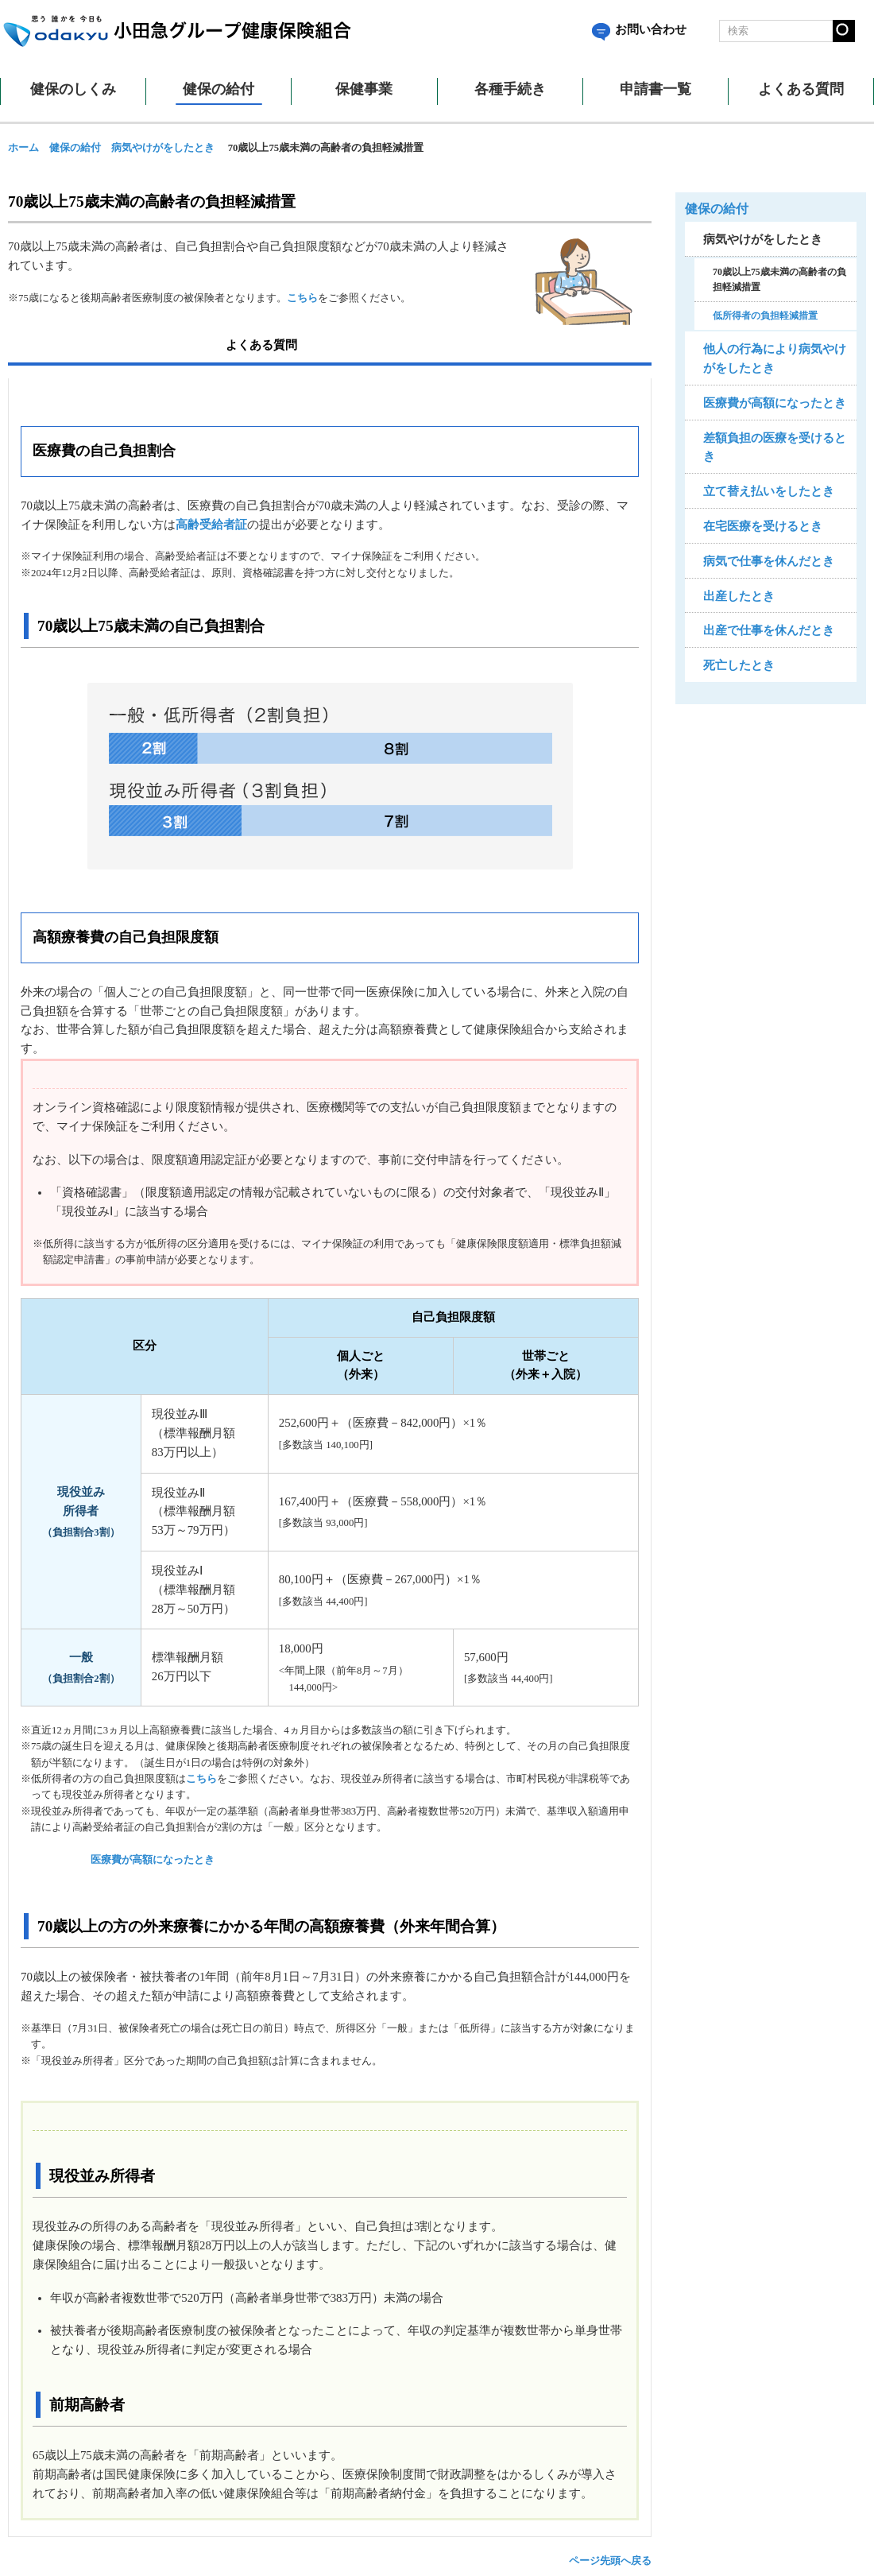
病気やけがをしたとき (163, 147)
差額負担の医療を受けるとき (774, 447)
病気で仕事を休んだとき (768, 561)
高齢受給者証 (211, 524)
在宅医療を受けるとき (762, 526)
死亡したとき (739, 665)
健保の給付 (75, 147)
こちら (302, 298)
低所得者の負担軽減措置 (765, 315)
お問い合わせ (639, 29)
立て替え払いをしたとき (768, 491)
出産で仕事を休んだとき (768, 630)
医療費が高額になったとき (153, 1859)
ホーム (23, 147)
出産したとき (739, 596)
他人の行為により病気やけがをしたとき (774, 358)
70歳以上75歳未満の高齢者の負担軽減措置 (779, 279)
